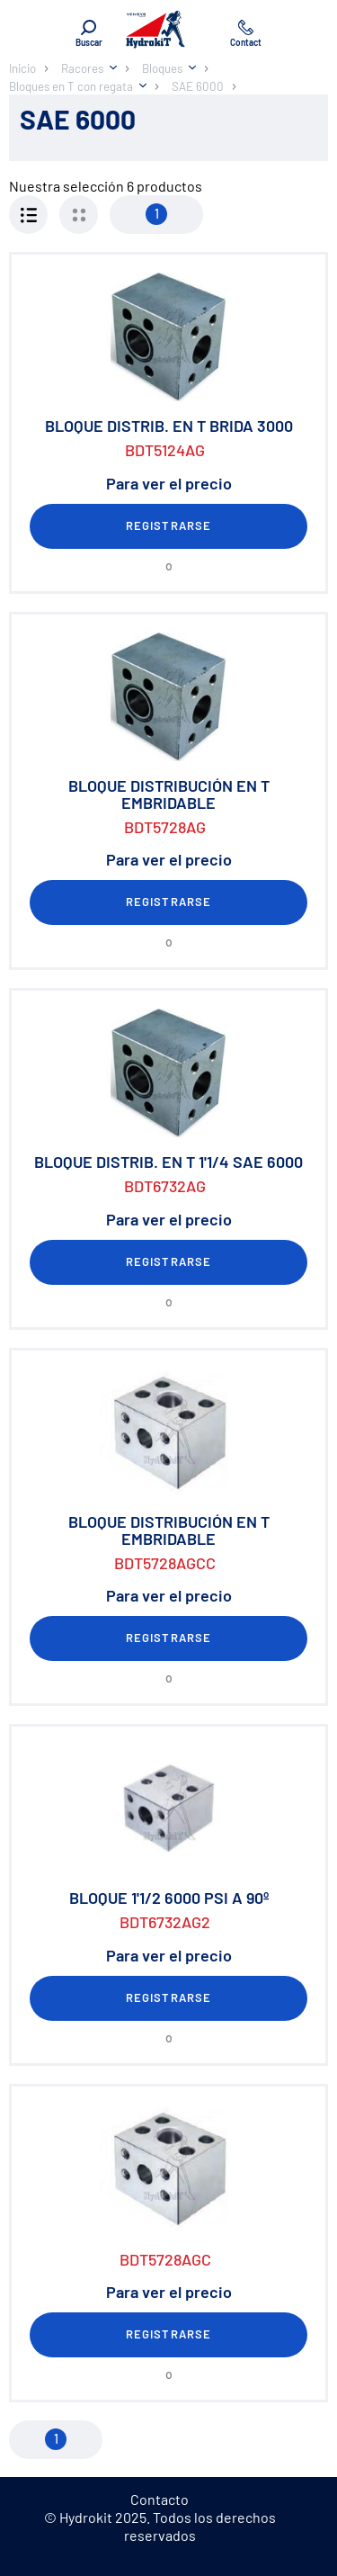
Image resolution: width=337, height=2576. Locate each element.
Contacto (159, 2499)
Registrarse (168, 525)
